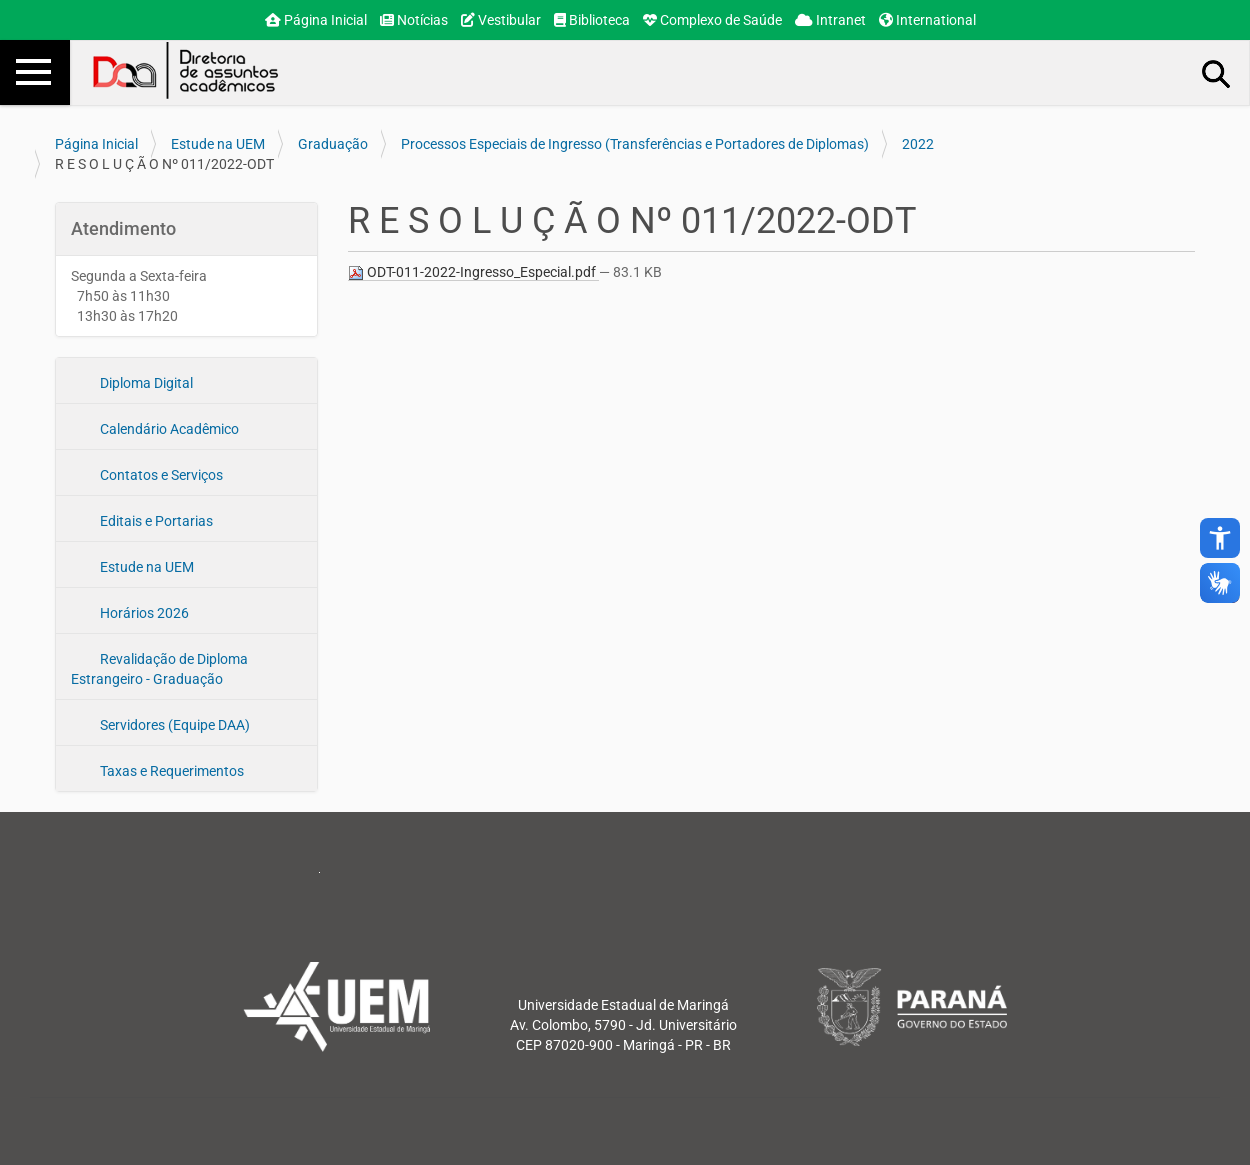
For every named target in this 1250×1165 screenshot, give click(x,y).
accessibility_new (1220, 538)
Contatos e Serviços (160, 475)
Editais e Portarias (155, 521)
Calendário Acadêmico (168, 429)
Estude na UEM (218, 144)
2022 (918, 144)
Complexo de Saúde (712, 20)
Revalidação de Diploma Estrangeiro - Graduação (159, 669)
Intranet (830, 20)
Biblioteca (592, 20)
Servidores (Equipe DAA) (173, 725)
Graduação (333, 144)
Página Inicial (316, 20)
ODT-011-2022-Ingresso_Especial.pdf (473, 272)
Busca (1217, 73)
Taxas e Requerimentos (170, 771)
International (927, 20)
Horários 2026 (143, 613)
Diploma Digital (145, 383)
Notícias (414, 20)
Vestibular (501, 20)
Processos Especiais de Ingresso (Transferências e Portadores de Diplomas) (635, 144)
